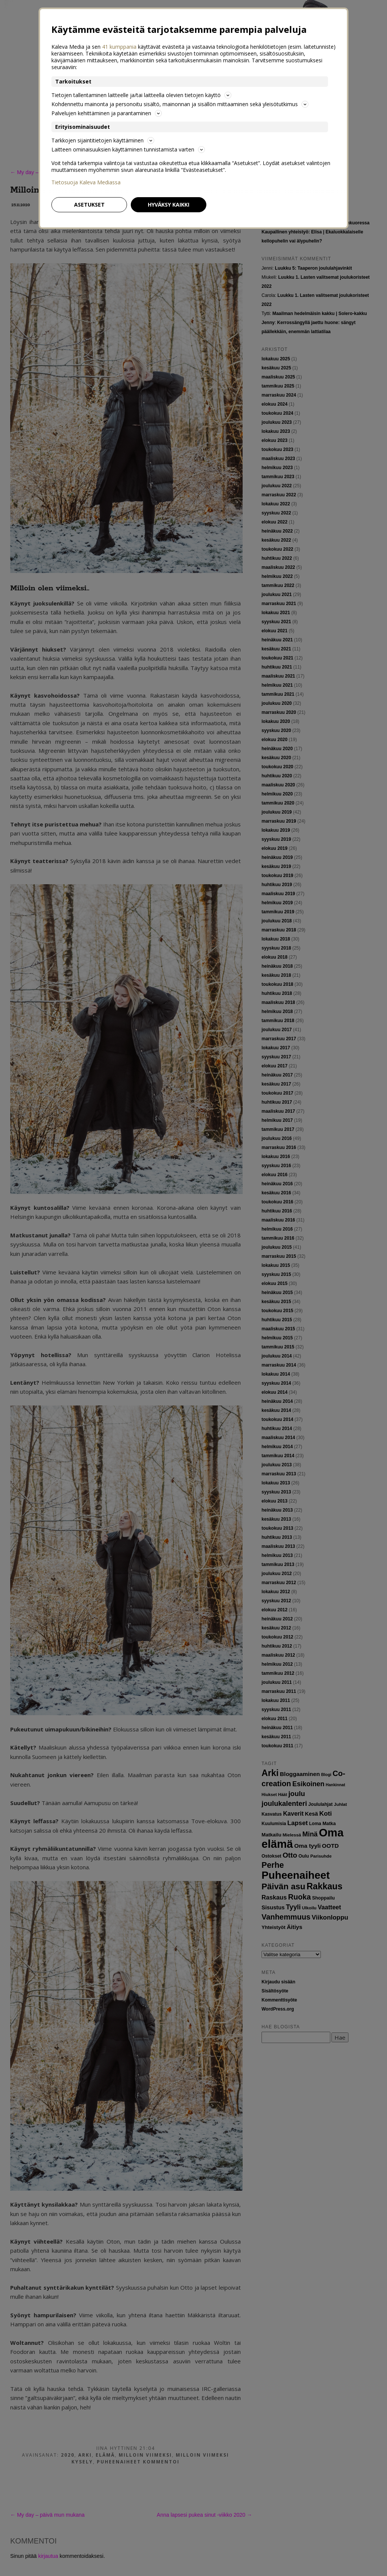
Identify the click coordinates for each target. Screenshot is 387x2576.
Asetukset (89, 204)
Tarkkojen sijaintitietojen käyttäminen (102, 140)
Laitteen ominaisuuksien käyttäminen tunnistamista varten (128, 149)
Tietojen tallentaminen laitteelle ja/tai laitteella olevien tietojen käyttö (141, 95)
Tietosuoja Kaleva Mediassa (86, 182)
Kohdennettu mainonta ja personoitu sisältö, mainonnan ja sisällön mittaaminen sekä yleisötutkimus (179, 104)
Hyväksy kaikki (168, 204)
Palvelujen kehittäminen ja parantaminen (106, 113)
